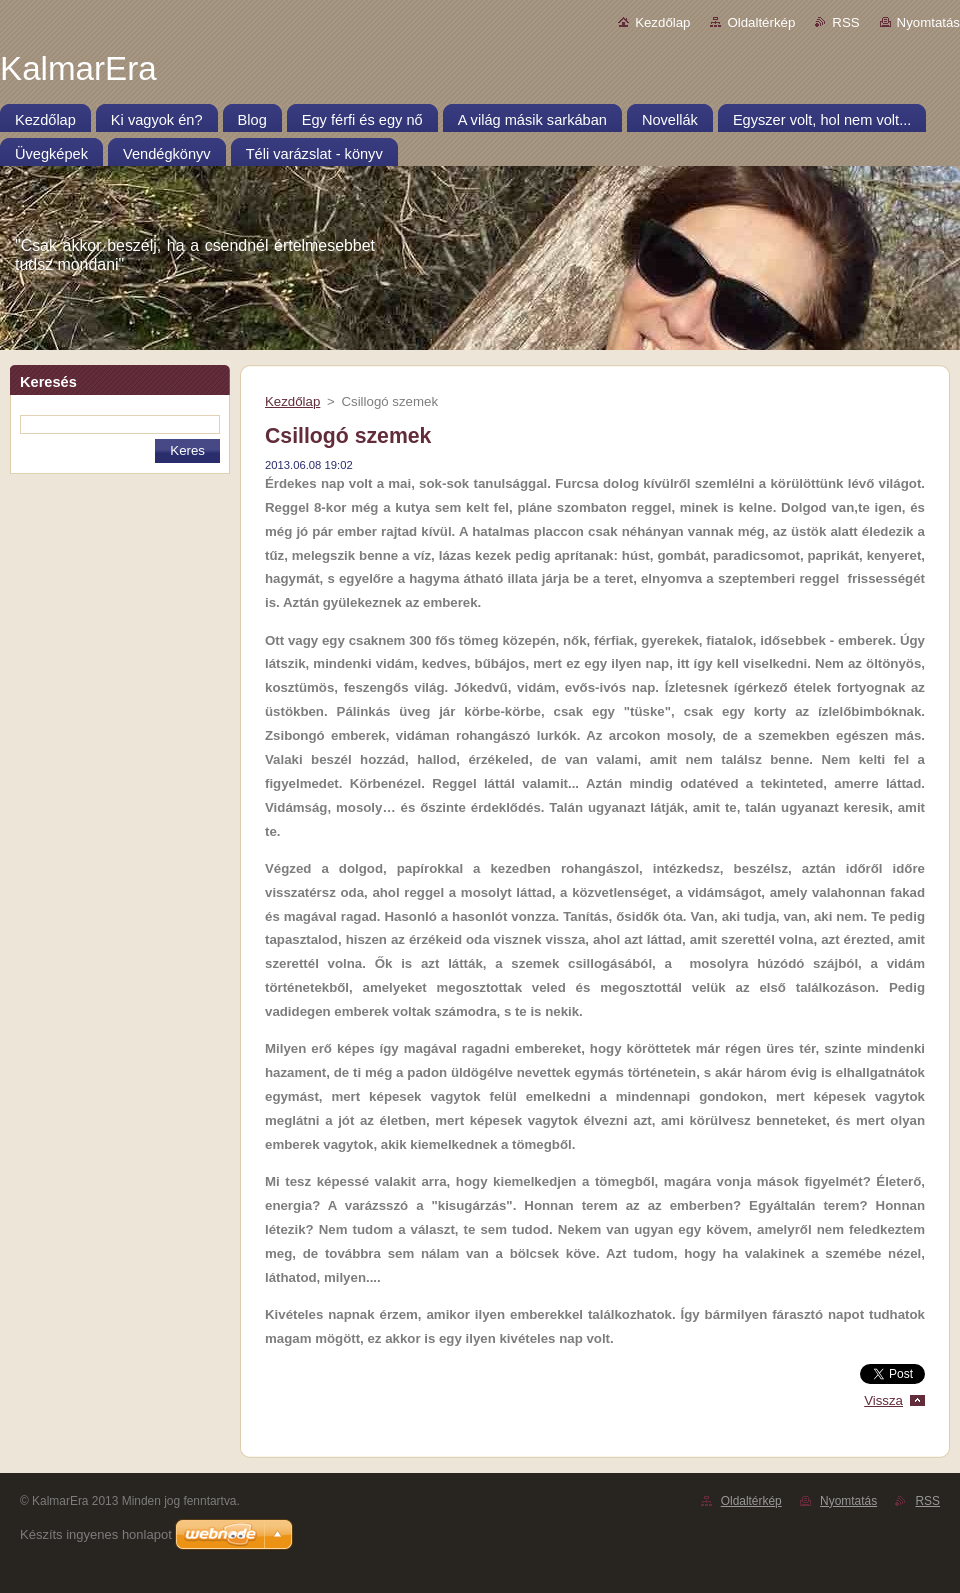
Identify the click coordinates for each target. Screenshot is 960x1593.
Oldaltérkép (761, 22)
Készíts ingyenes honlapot (96, 1534)
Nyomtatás (928, 22)
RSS (845, 22)
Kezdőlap (662, 22)
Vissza (883, 1400)
